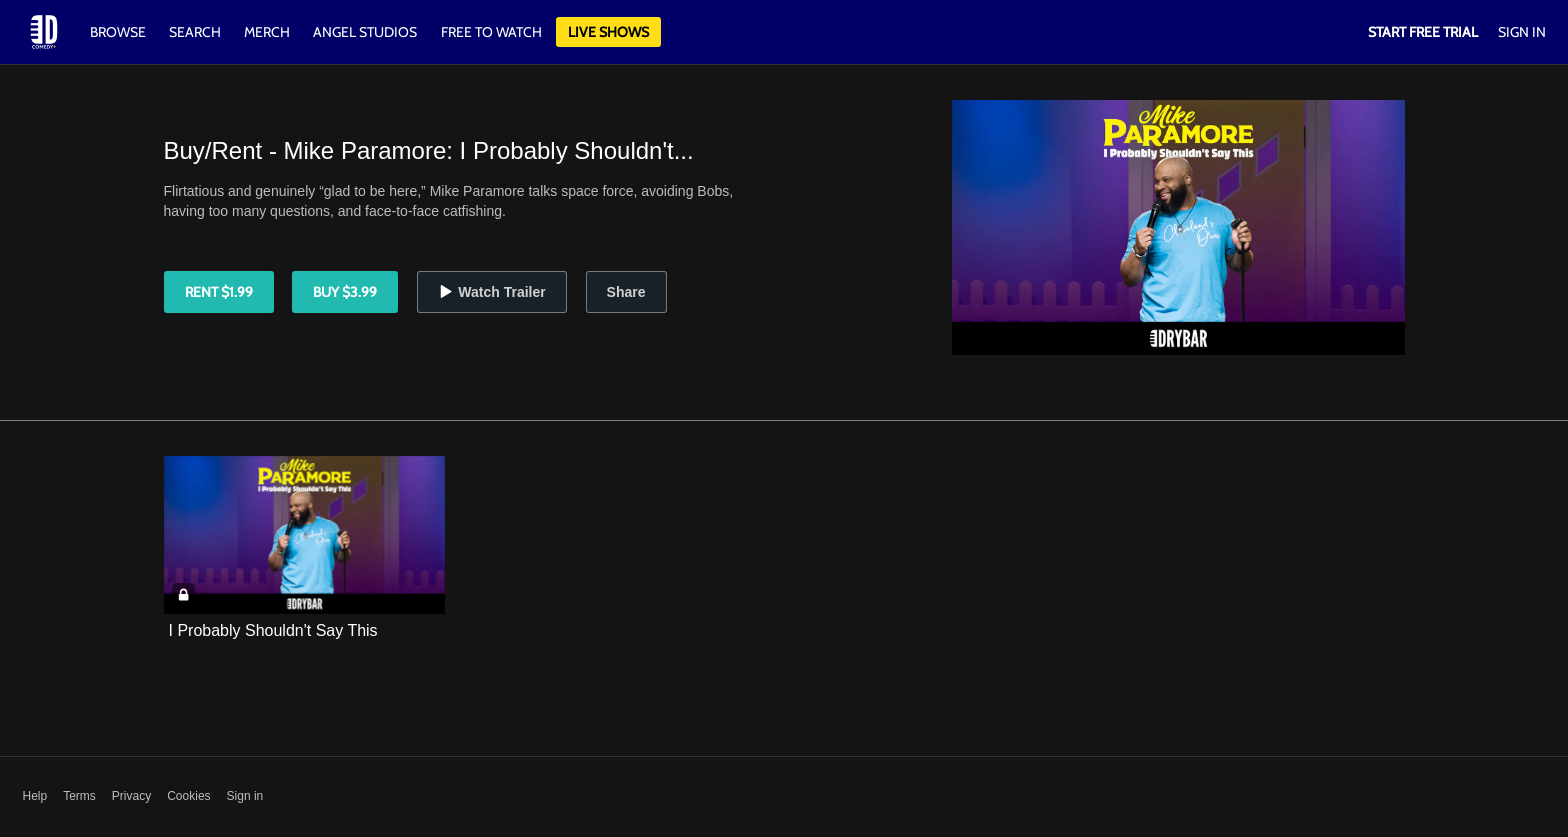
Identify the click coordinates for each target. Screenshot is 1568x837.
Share (626, 292)
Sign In (1522, 32)
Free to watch (491, 32)
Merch (267, 32)
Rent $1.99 (219, 292)
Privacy (131, 796)
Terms (79, 796)
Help (35, 796)
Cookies (188, 796)
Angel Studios (365, 32)
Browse (119, 32)
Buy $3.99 (345, 292)
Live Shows (608, 32)
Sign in (245, 796)
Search (196, 32)
